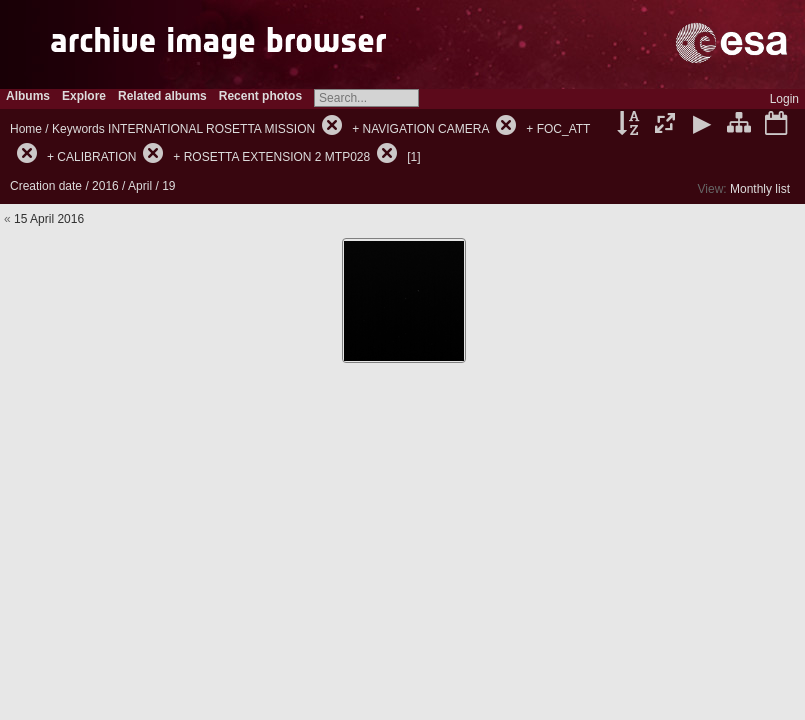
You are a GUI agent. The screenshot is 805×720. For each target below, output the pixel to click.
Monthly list (760, 189)
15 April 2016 (49, 219)
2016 (105, 186)
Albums (28, 96)
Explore (84, 96)
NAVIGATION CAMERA (425, 129)
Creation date (46, 186)
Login (784, 99)
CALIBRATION (96, 157)
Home (26, 129)
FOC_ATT (564, 129)
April (140, 186)
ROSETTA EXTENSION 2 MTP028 (277, 157)
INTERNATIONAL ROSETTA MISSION (211, 129)
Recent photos (260, 96)
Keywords (78, 129)
